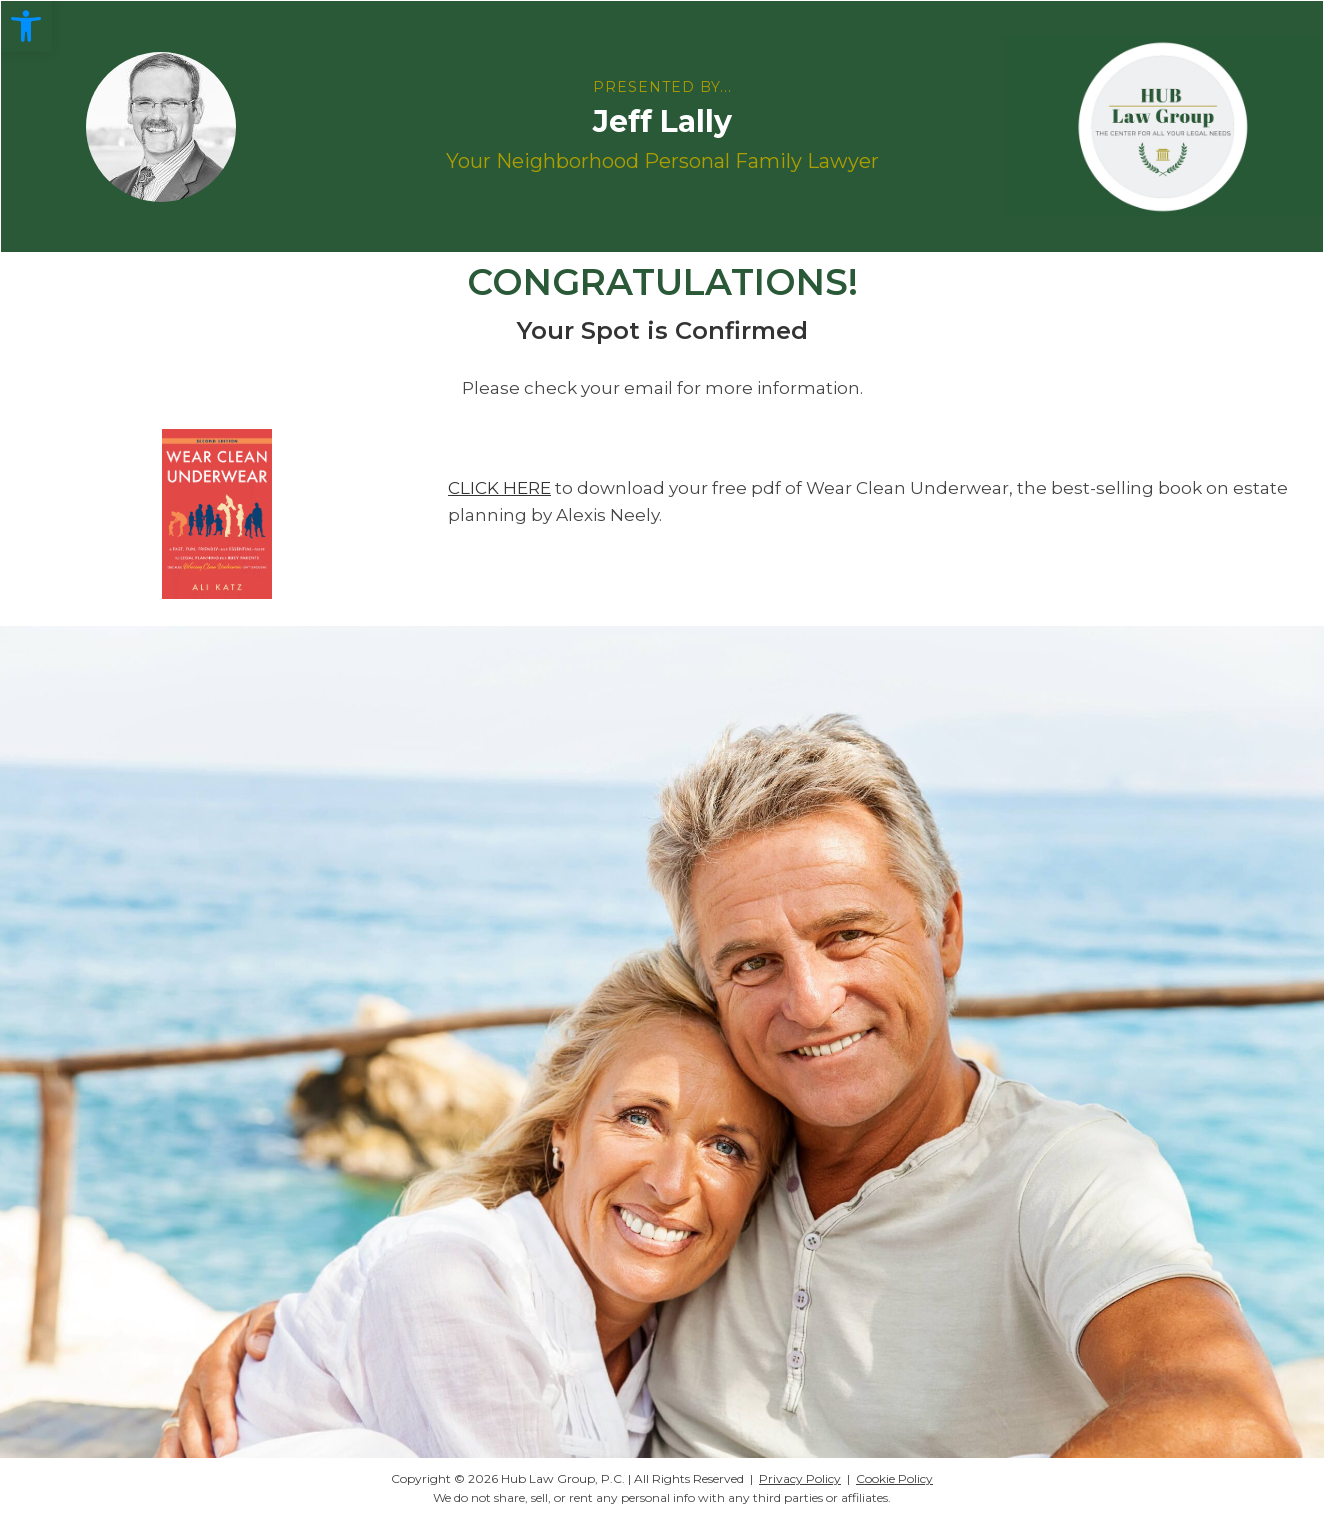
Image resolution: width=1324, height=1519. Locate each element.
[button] (26, 26)
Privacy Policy (800, 1478)
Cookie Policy (894, 1478)
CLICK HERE (499, 488)
